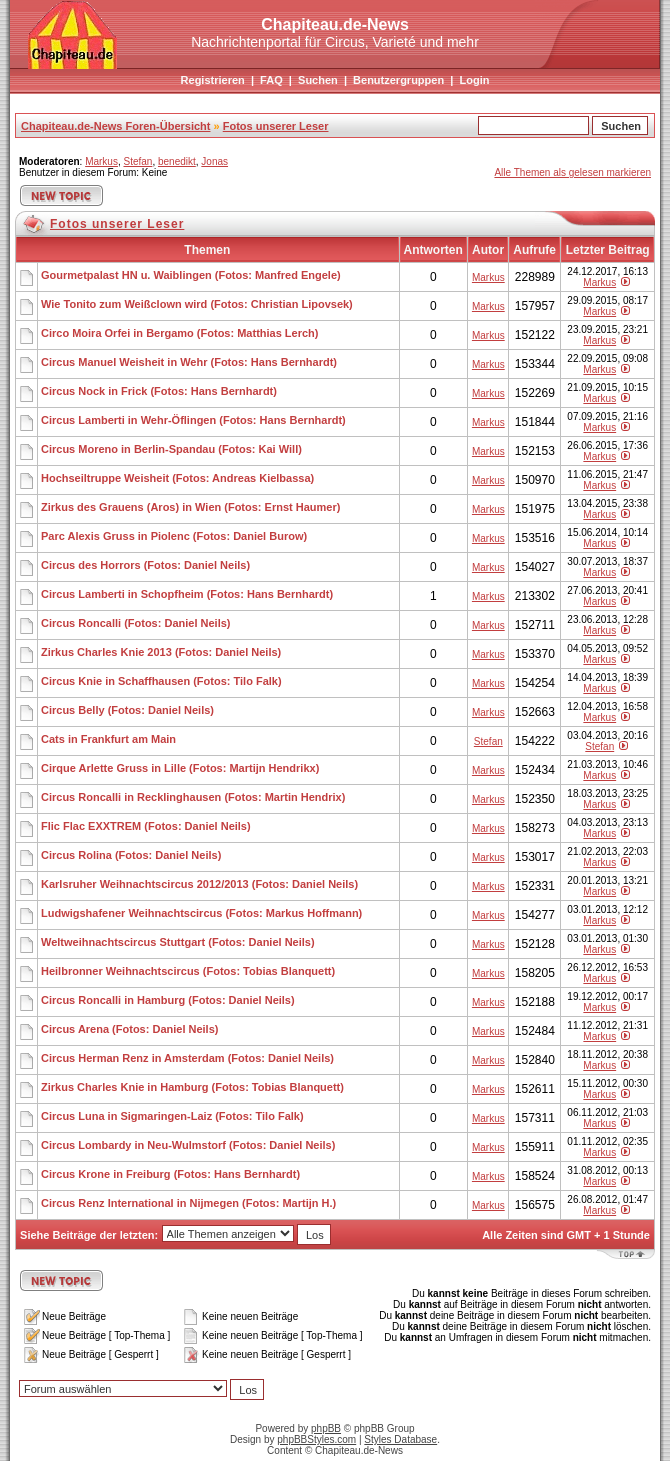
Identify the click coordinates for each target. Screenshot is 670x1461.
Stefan (137, 161)
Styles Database (400, 1439)
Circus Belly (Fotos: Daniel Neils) (127, 710)
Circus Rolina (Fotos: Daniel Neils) (131, 855)
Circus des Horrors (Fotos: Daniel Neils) (145, 565)
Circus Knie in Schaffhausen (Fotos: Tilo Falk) (161, 681)
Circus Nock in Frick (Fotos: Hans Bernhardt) (159, 391)
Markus (101, 161)
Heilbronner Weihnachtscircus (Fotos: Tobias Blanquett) (188, 971)
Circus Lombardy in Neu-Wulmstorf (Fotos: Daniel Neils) (188, 1145)
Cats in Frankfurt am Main (108, 739)
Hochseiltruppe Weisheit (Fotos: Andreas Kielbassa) (177, 478)
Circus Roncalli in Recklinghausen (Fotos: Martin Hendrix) (193, 797)
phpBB (326, 1428)
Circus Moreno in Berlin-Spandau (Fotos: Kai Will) (171, 449)
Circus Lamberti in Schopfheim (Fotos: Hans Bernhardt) (187, 594)
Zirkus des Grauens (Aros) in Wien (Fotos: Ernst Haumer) (190, 507)
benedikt (177, 161)
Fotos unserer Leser (276, 126)
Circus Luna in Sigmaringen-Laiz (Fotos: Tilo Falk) (172, 1116)
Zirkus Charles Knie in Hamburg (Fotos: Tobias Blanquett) (192, 1087)
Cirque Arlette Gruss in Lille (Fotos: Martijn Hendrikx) (180, 768)
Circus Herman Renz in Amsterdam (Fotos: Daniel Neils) (187, 1058)
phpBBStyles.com (316, 1439)
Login (474, 80)
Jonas (214, 161)
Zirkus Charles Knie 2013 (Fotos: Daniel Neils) (161, 652)
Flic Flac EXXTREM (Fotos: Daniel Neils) (146, 826)
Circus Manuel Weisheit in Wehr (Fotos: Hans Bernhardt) (189, 362)
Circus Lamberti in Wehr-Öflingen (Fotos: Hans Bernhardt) (193, 420)
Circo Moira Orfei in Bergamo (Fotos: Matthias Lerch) (179, 333)
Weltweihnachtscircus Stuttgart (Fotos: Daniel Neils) (178, 942)
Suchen (318, 80)
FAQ (271, 80)
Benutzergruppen (398, 80)
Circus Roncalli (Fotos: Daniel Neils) (135, 623)
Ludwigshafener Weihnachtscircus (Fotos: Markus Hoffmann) (201, 913)
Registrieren (213, 80)
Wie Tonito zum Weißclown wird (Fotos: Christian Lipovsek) (197, 304)
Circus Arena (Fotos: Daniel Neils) (129, 1029)
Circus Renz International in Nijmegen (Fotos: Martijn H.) (188, 1203)
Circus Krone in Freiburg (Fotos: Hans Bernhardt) (170, 1174)
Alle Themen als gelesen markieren (572, 172)
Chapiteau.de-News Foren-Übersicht (115, 126)
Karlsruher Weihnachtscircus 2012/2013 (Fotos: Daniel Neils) (199, 884)
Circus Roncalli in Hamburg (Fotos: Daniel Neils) (168, 1000)
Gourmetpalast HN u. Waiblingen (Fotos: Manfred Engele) (191, 275)
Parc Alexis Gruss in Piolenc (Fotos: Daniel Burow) (174, 536)
